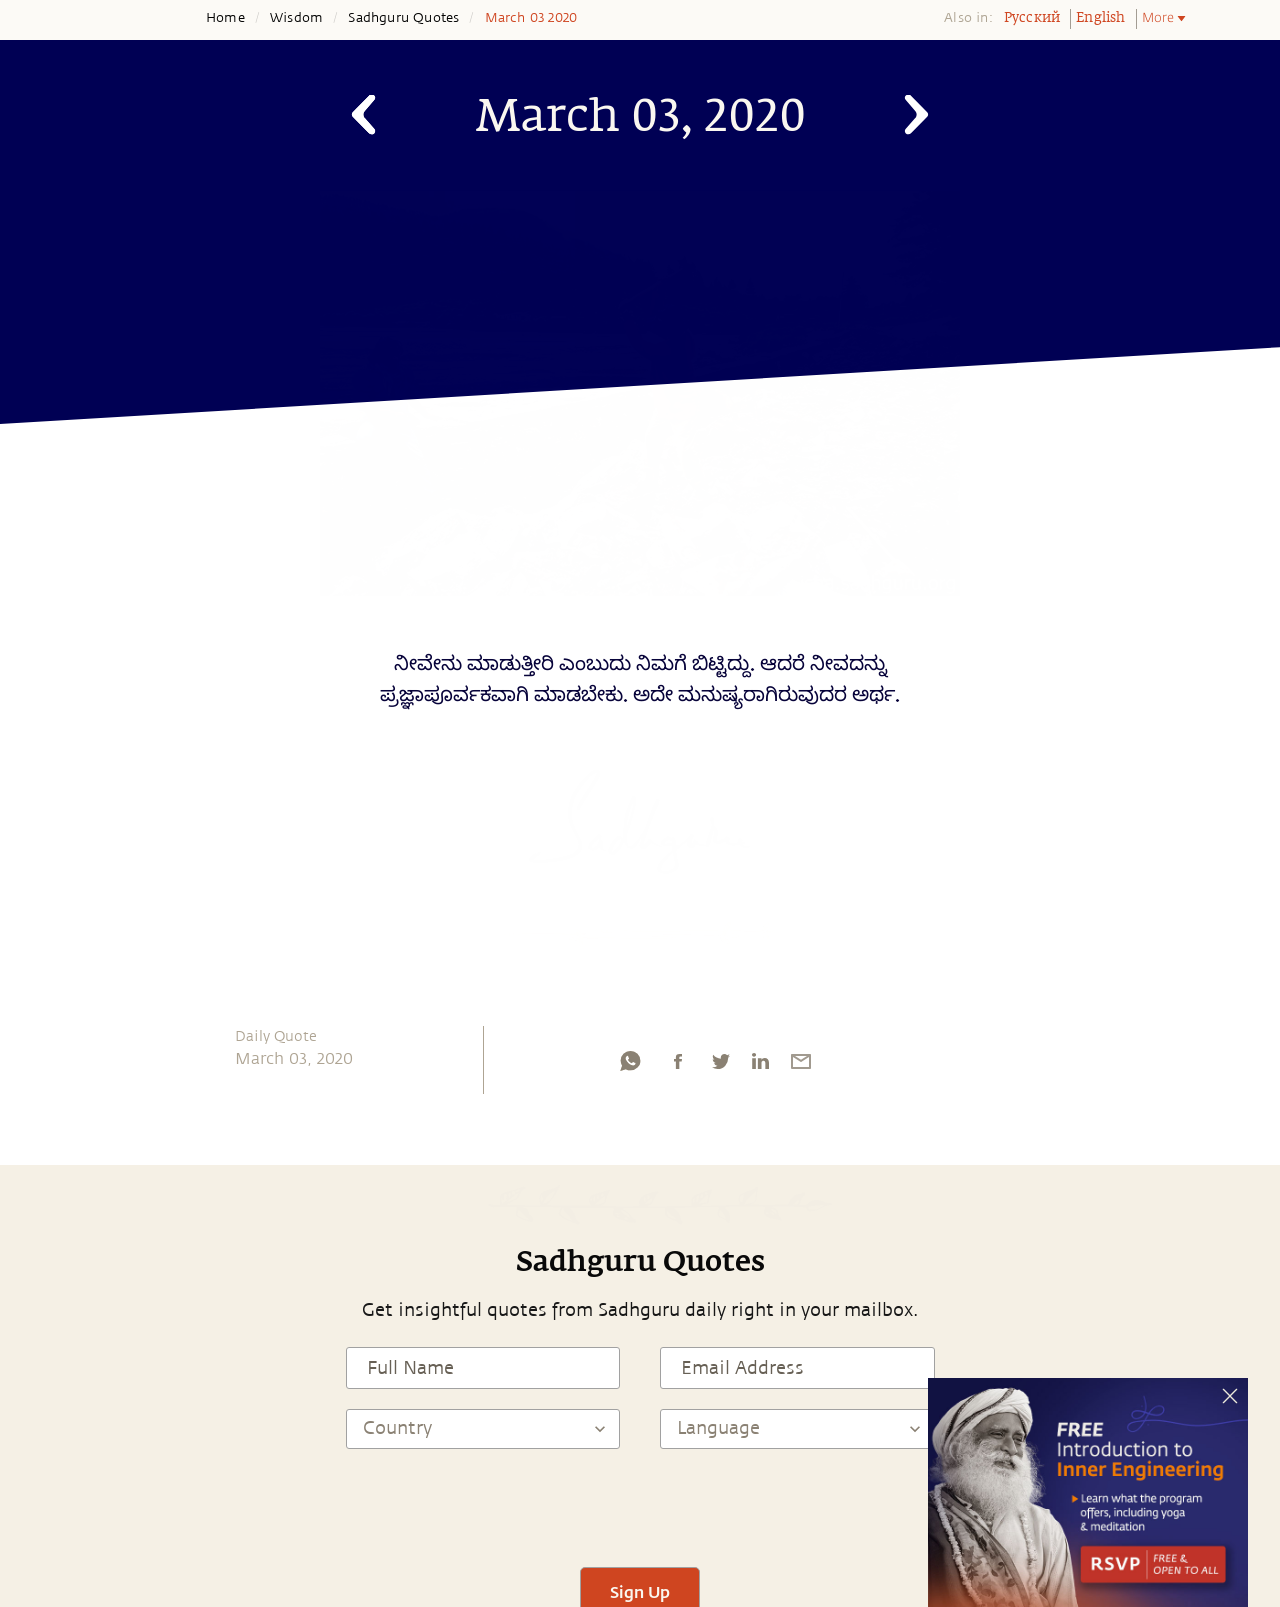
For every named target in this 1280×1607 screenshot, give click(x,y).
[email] (801, 1066)
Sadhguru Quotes (403, 18)
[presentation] (640, 1508)
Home (225, 18)
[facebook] (678, 1066)
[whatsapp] (630, 1066)
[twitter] (720, 1066)
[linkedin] (760, 1066)
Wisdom (296, 18)
